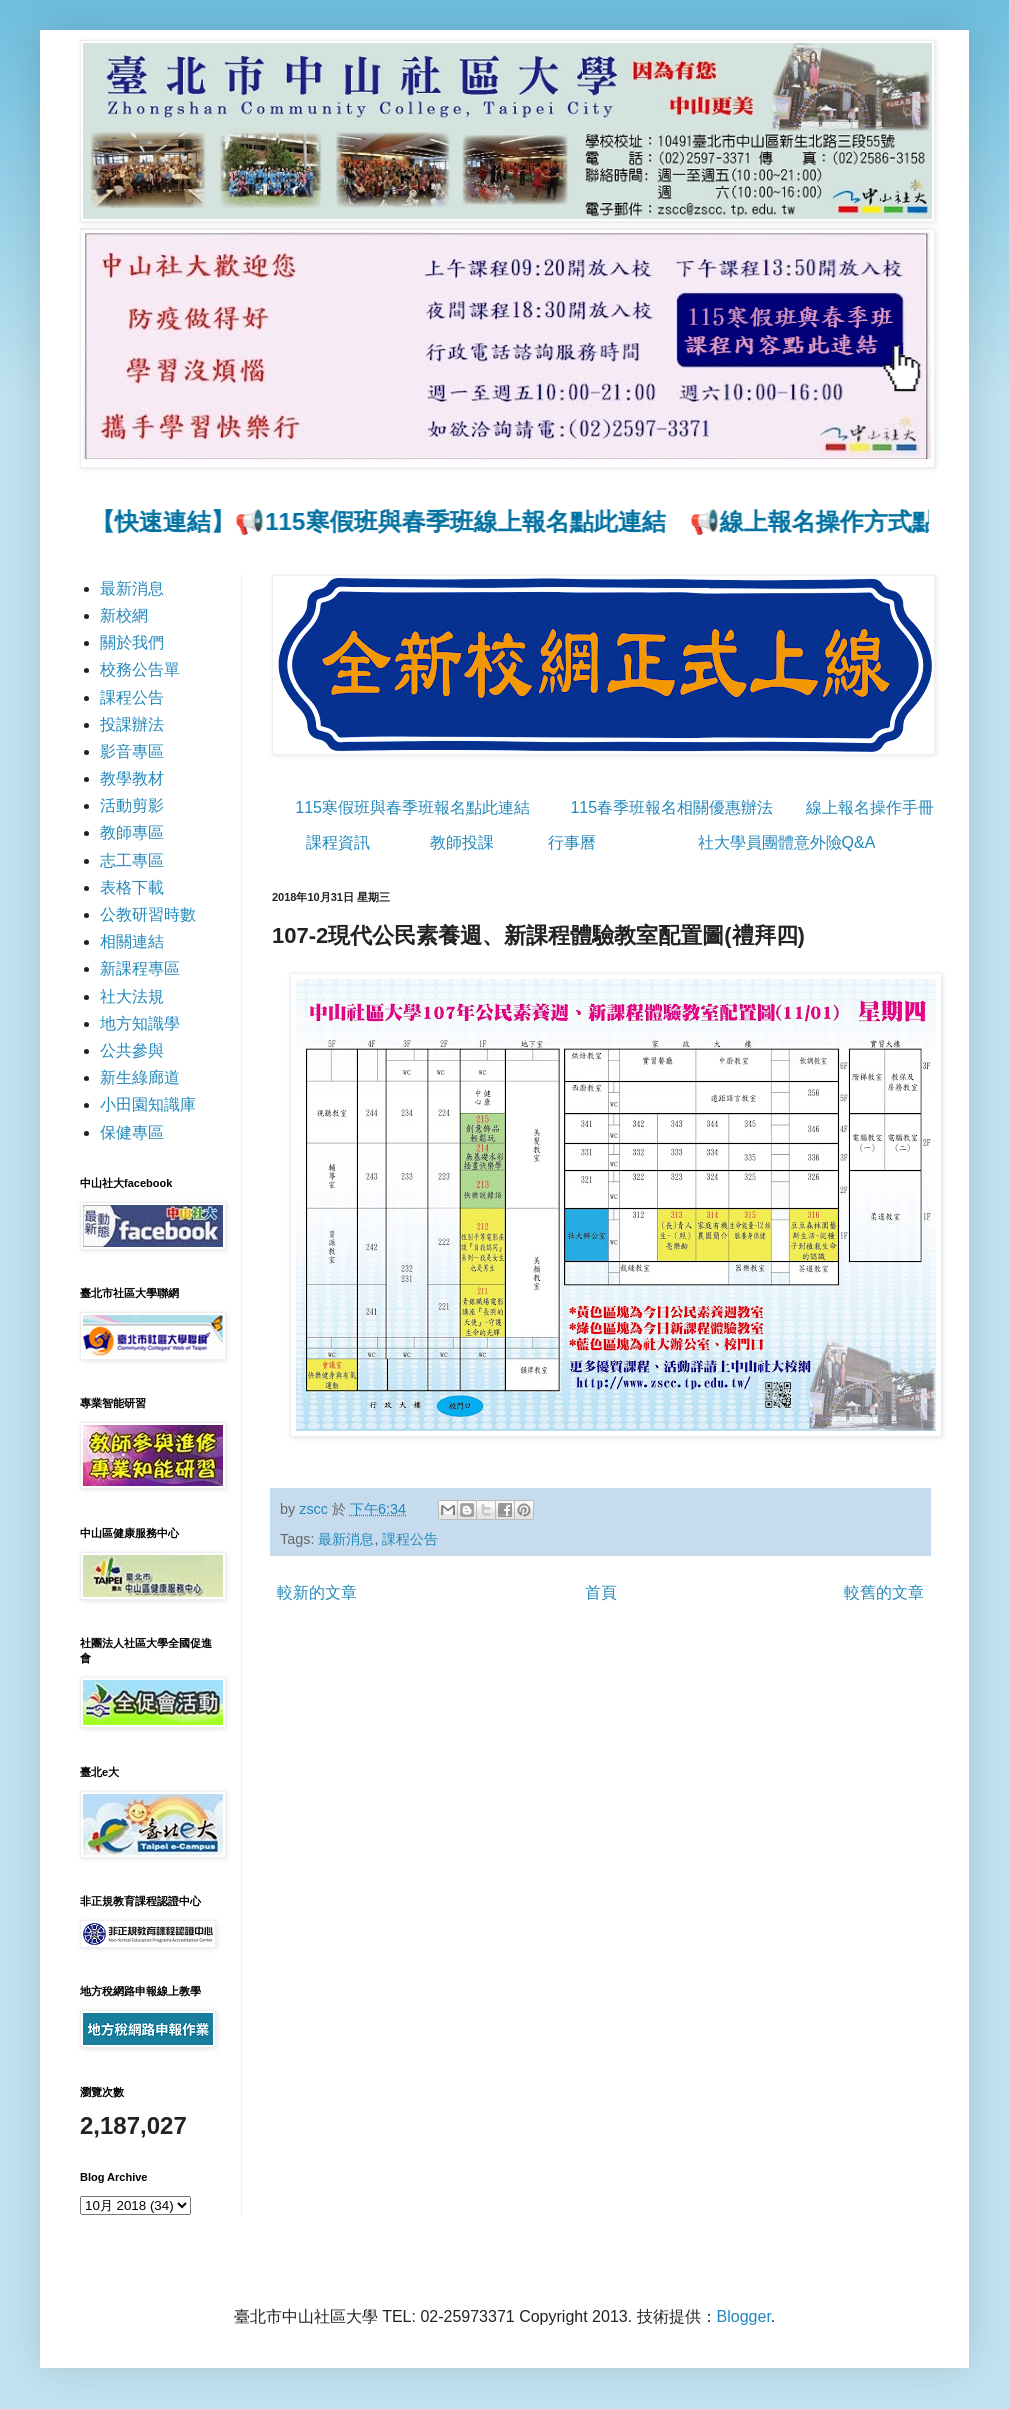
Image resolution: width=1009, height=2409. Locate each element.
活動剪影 (132, 805)
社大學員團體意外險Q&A (787, 842)
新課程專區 (140, 968)
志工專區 (132, 860)
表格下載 (132, 887)
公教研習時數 (148, 914)
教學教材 (132, 778)
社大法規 (132, 996)
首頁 (601, 1592)
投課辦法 (132, 724)
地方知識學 (140, 1023)
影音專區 (132, 751)
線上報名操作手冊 (870, 807)
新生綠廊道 (140, 1077)
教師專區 (132, 832)
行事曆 (572, 842)
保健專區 (132, 1132)
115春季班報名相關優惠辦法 (671, 807)
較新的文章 (317, 1592)
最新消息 (346, 1539)
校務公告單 (140, 669)
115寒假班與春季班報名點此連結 (412, 807)
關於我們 (132, 642)
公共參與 (132, 1050)
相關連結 (132, 941)
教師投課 (462, 842)
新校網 (124, 615)
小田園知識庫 (148, 1104)
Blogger (744, 2316)
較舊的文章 (884, 1592)
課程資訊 (338, 842)
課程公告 (410, 1539)
